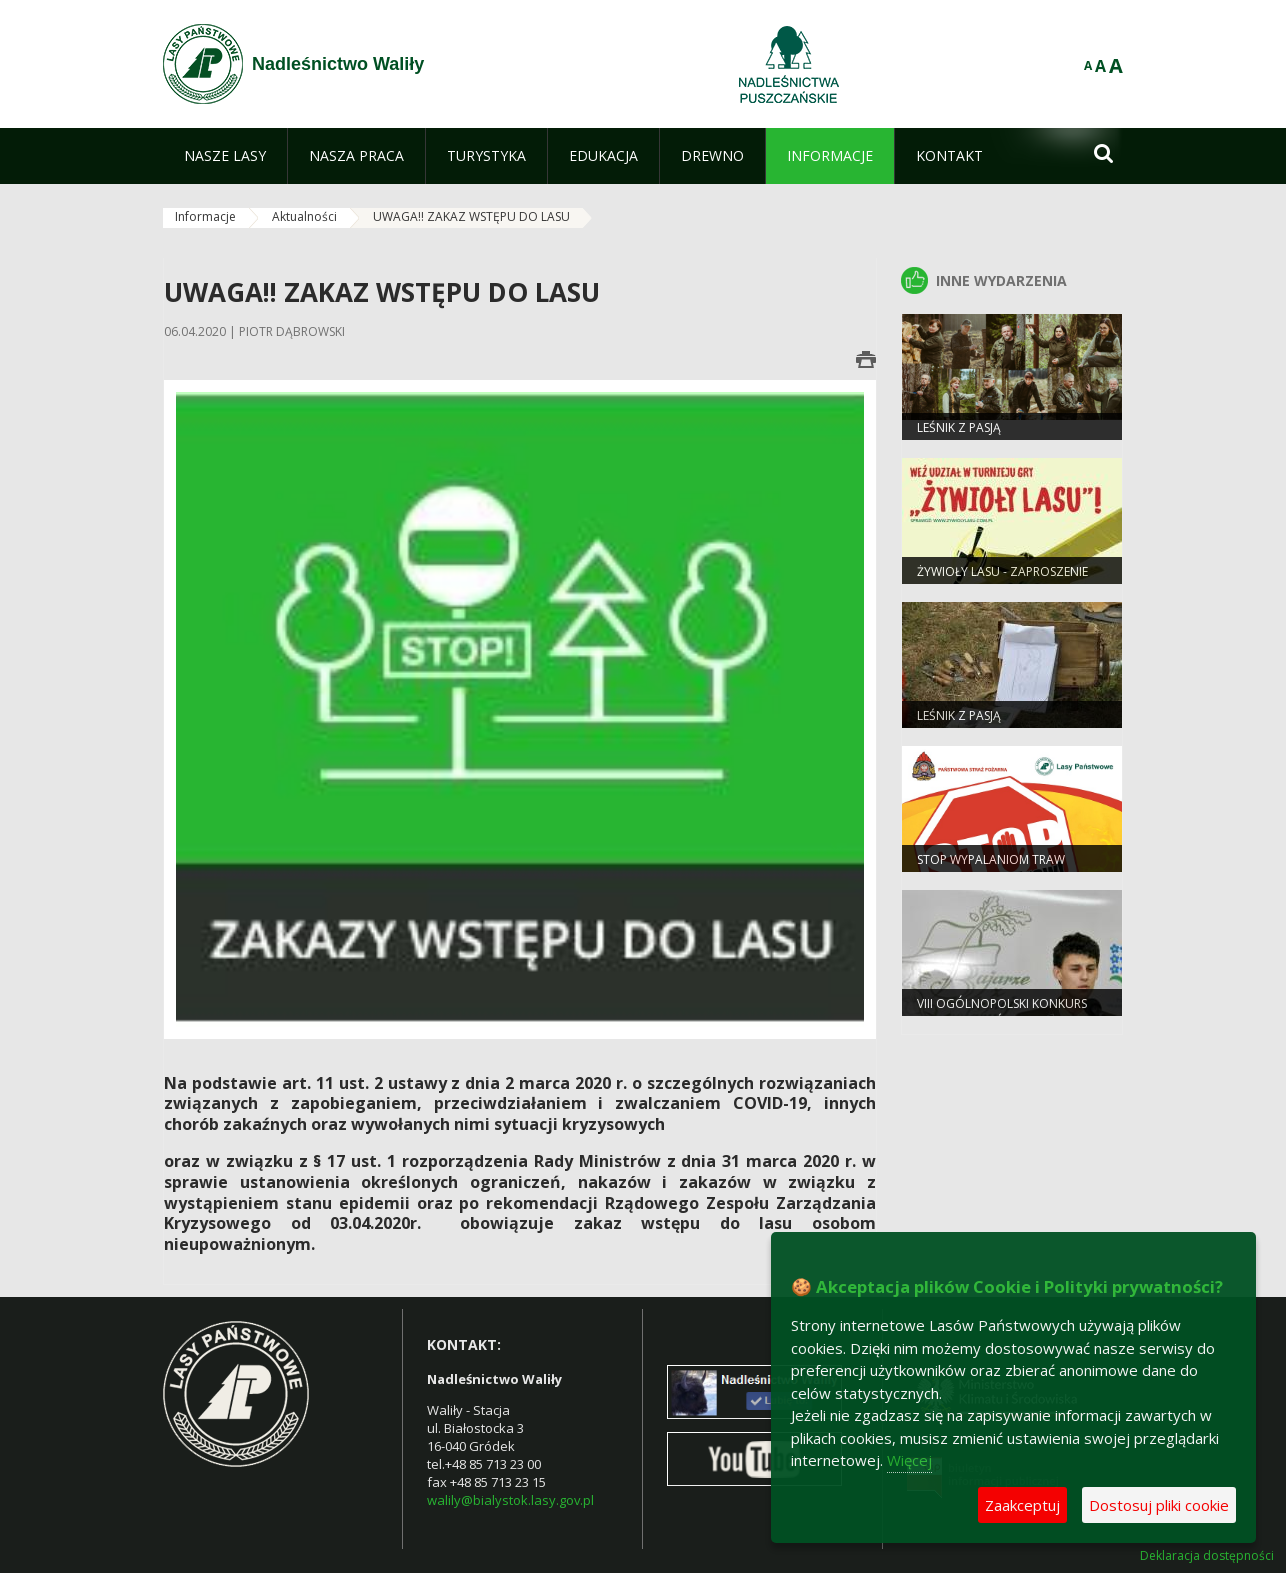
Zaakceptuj (1022, 1505)
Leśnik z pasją (959, 715)
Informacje (205, 216)
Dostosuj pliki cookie (1159, 1505)
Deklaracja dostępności (1207, 1556)
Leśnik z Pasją (959, 427)
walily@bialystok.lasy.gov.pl (510, 1500)
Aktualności (304, 216)
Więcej (909, 1460)
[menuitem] (225, 156)
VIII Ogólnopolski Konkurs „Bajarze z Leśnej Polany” (1002, 1012)
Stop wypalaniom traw (991, 859)
